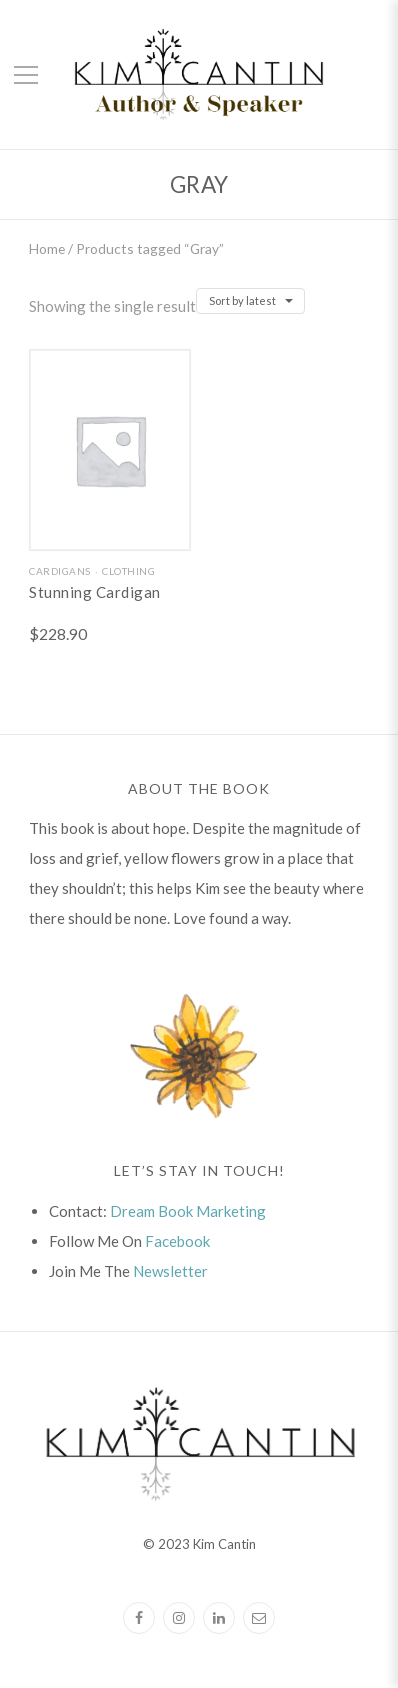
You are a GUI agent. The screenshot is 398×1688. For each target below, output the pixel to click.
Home (47, 248)
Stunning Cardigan (95, 592)
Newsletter (170, 1271)
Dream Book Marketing (188, 1211)
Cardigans (60, 571)
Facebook (177, 1241)
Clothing (128, 571)
